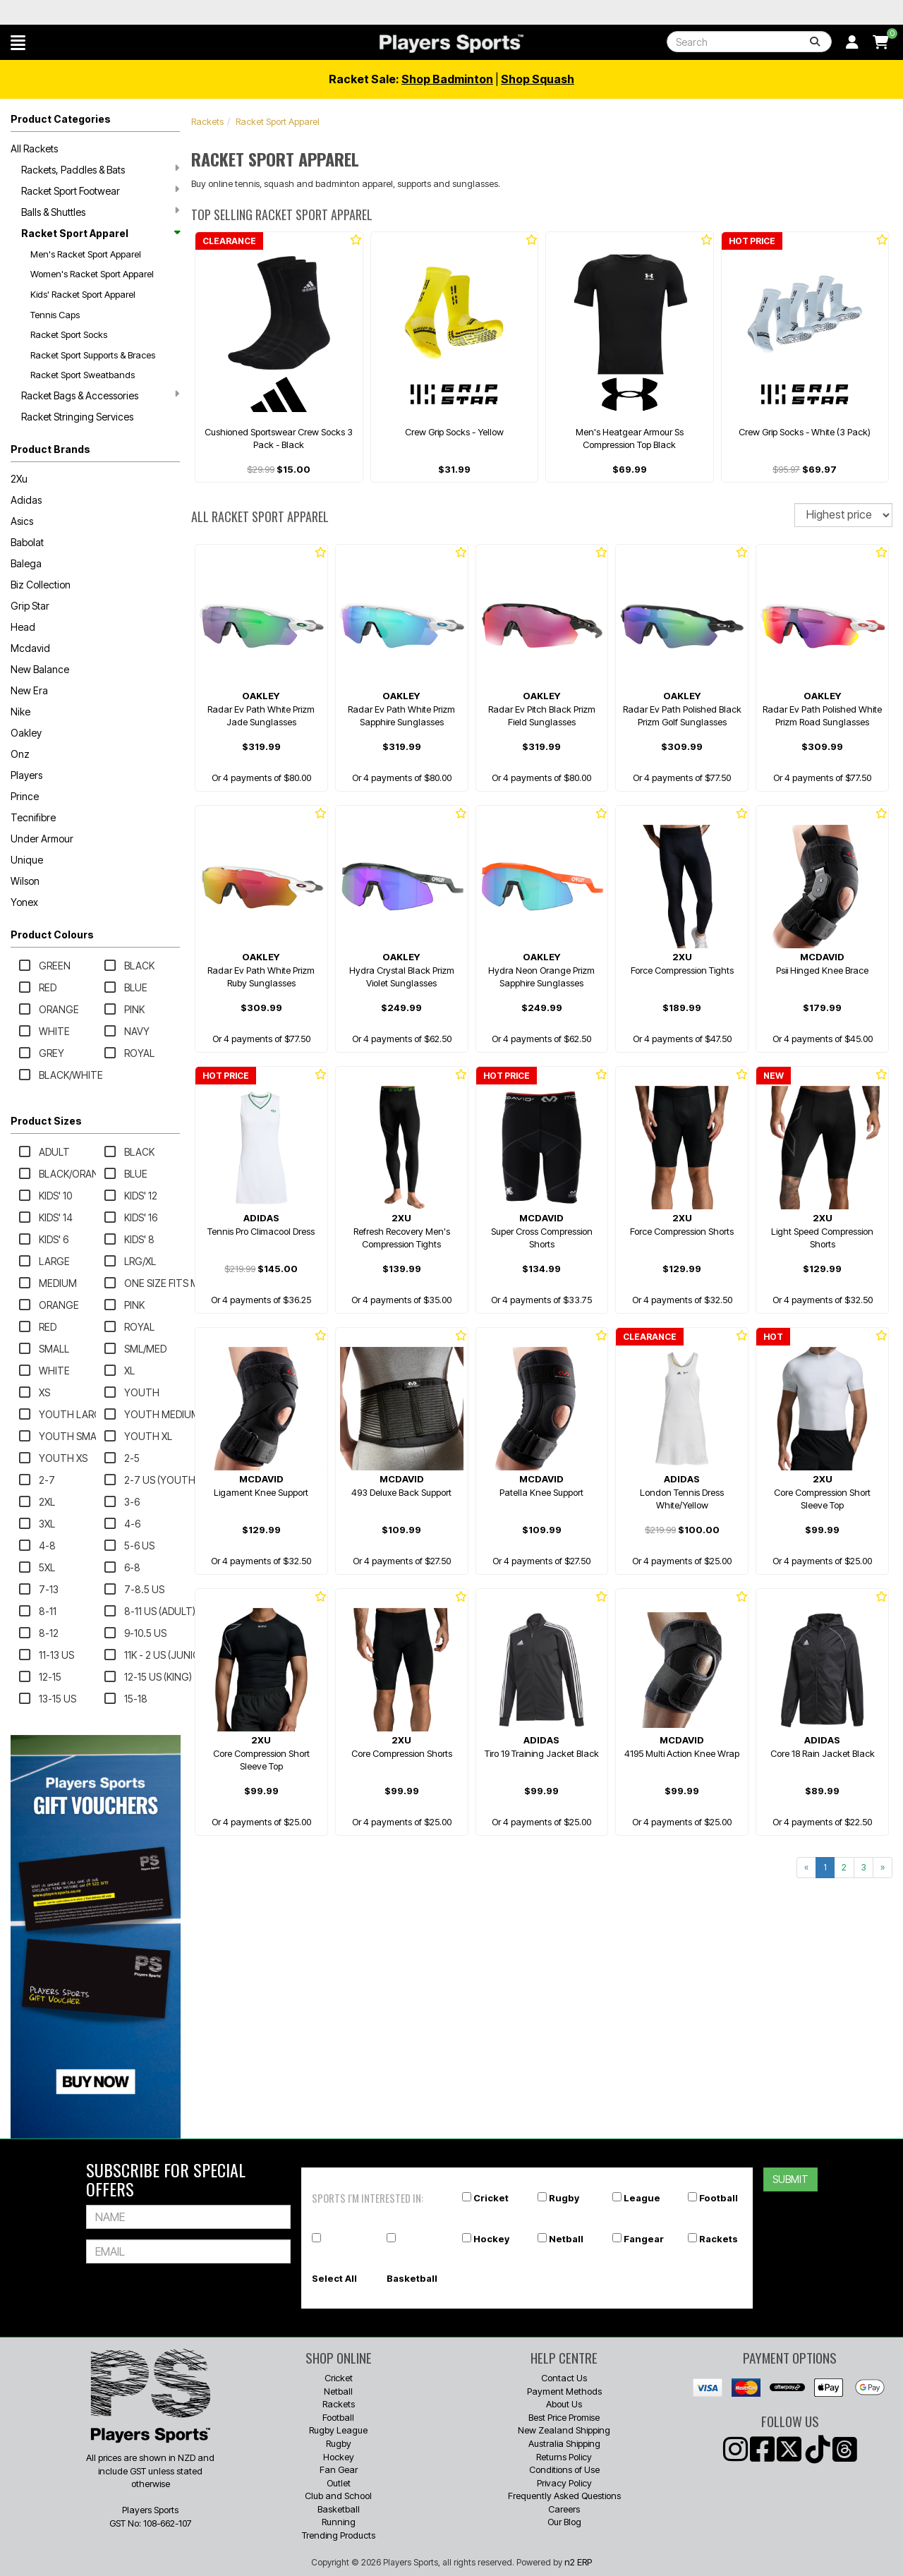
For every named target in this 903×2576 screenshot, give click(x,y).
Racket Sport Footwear (100, 190)
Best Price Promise (564, 2417)
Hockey (491, 2238)
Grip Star (30, 606)
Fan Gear (339, 2469)
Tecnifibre (33, 817)
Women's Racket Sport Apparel (92, 273)
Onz (20, 754)
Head (23, 627)
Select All (334, 2278)
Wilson (25, 881)
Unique (27, 860)
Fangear (644, 2238)
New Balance (40, 669)
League (642, 2197)
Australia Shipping (564, 2443)
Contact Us (564, 2377)
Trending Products (338, 2535)
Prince (25, 796)
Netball (566, 2238)
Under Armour (42, 839)
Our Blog (564, 2521)
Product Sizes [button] (46, 1121)
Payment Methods (564, 2391)
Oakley (26, 733)
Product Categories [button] (61, 119)
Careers (564, 2509)
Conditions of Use (564, 2469)
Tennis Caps (55, 314)
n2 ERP (578, 2562)
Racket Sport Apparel (100, 233)
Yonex (24, 902)
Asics (22, 521)
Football (718, 2197)
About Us (564, 2403)
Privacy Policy (564, 2483)
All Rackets (34, 149)
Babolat (27, 542)
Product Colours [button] (52, 935)
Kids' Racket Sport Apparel (82, 294)
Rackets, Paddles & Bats (100, 169)
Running (339, 2521)
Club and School (338, 2495)
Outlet (339, 2483)
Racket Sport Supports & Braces (92, 355)
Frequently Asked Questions (564, 2495)
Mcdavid (30, 648)
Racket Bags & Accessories (100, 395)
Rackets (207, 121)
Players (26, 775)
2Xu (19, 479)
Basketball (412, 2278)
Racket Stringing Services (77, 417)
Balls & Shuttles (100, 211)
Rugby (564, 2197)
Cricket (491, 2197)
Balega (26, 563)
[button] (18, 42)
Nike (20, 712)
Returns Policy (564, 2456)
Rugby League (338, 2430)
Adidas (26, 500)
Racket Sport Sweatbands (82, 374)
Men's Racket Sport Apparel (85, 254)
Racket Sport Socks (68, 334)
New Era (29, 690)
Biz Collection (41, 585)
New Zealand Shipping (564, 2430)
